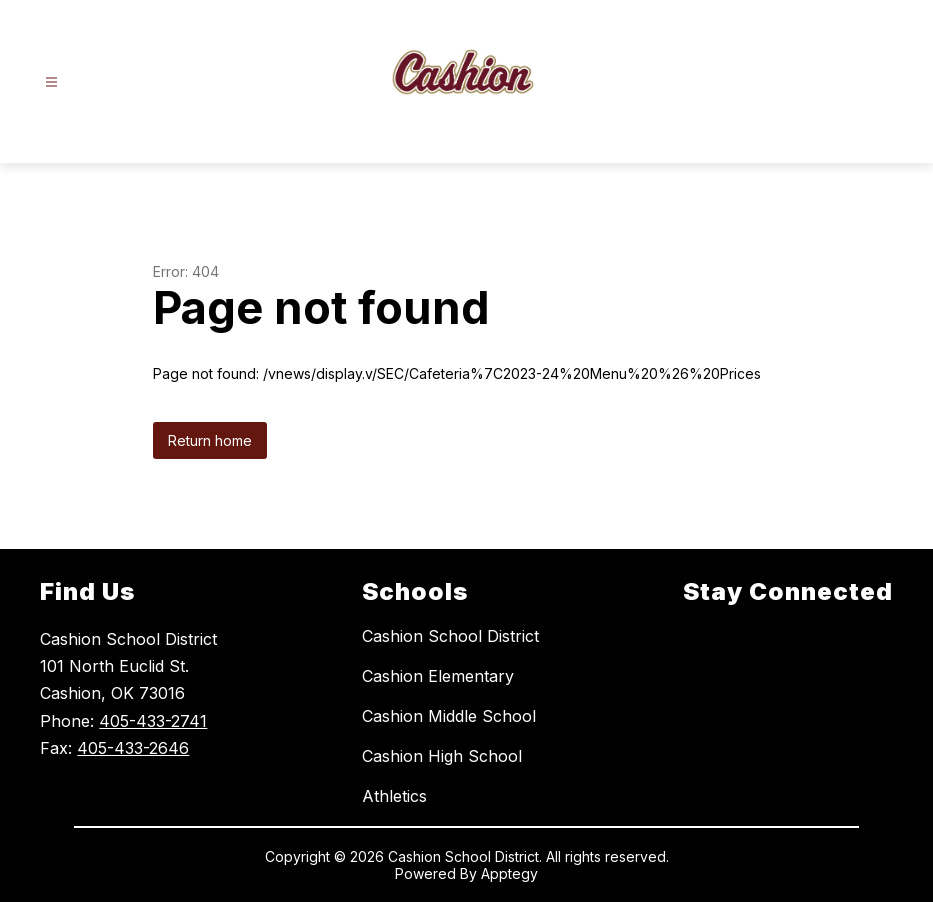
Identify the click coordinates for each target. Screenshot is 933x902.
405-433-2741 (153, 721)
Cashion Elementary (438, 676)
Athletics (394, 796)
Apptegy (509, 873)
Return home (210, 440)
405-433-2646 (133, 748)
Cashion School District (450, 636)
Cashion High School (442, 756)
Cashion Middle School (449, 716)
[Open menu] (51, 82)
